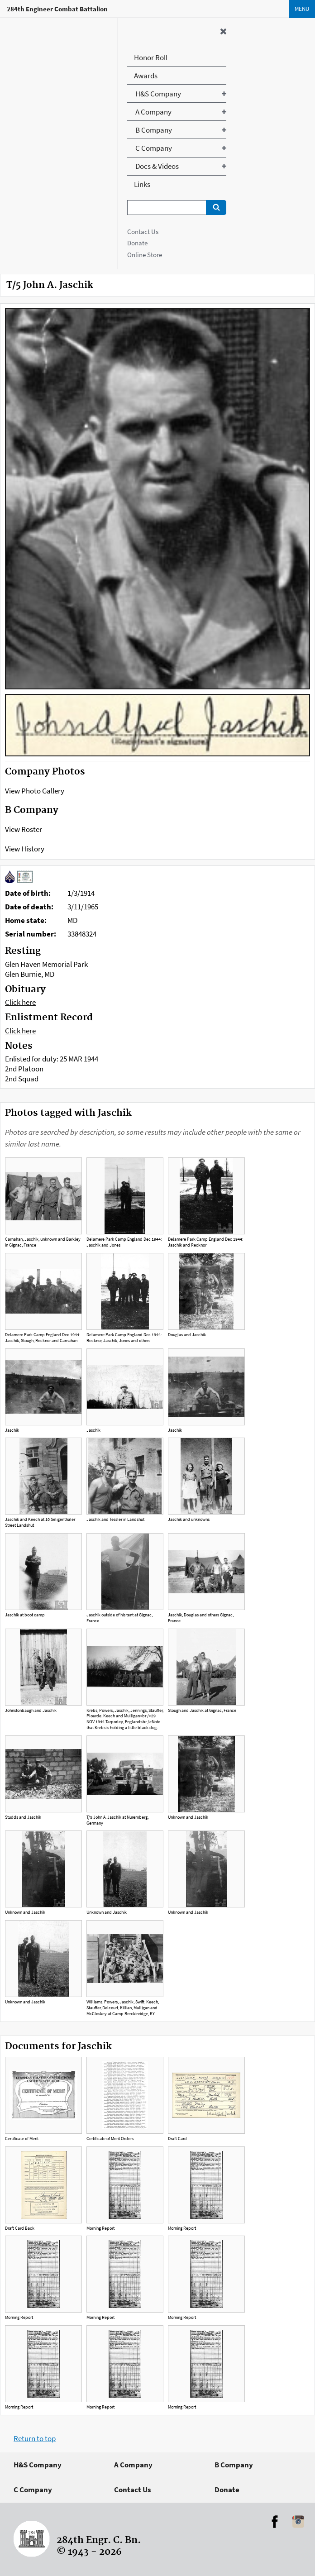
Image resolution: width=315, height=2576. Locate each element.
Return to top (35, 2438)
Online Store (144, 254)
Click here (20, 1002)
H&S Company (38, 2465)
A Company (133, 2465)
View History (24, 849)
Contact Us (142, 231)
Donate (137, 243)
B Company (234, 2465)
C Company (33, 2490)
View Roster (23, 829)
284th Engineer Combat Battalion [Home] (57, 9)
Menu (302, 9)
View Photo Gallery (34, 791)
